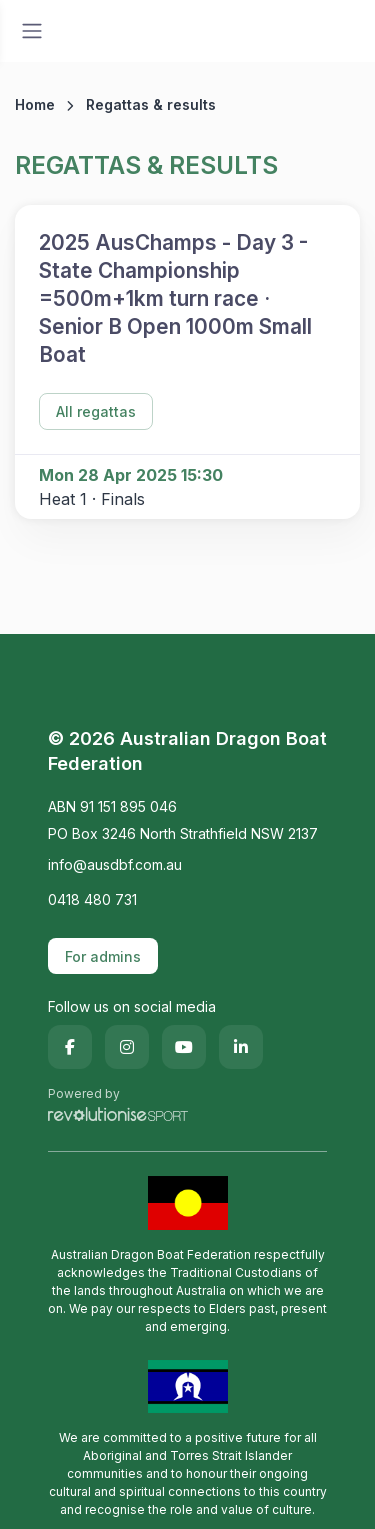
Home (35, 104)
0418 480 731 (92, 899)
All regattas (96, 411)
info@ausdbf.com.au (115, 864)
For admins (103, 956)
